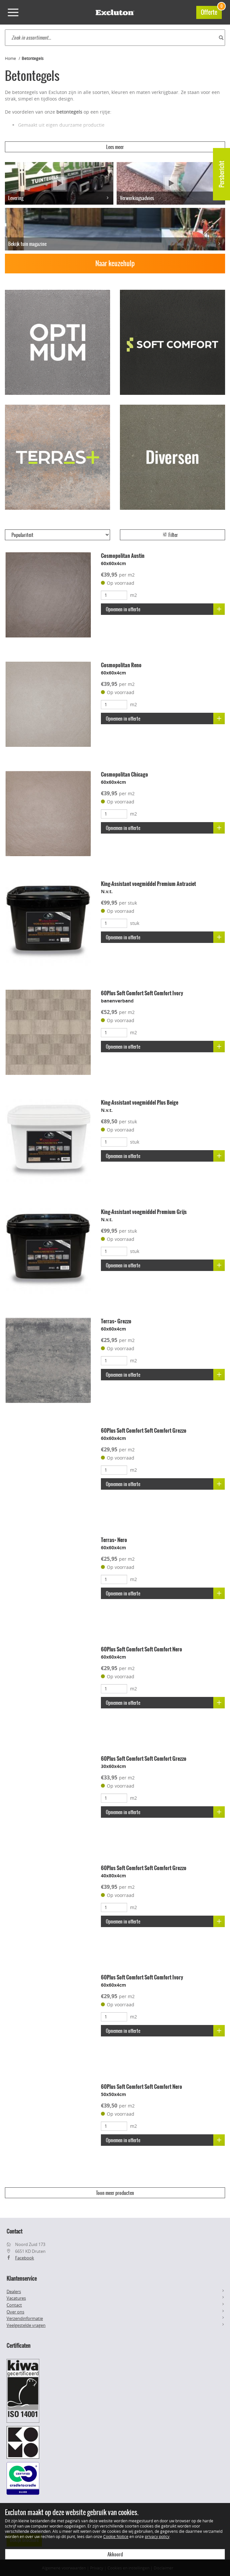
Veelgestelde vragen (26, 2325)
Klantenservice (22, 2278)
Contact (14, 2305)
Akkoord (115, 2554)
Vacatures (16, 2298)
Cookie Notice (115, 2536)
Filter (170, 535)
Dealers (14, 2291)
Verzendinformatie (25, 2318)
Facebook (24, 2258)
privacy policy (157, 2536)
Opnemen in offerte (165, 609)
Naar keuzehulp (115, 263)
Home (10, 58)
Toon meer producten (115, 2193)
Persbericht (221, 174)
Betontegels (33, 58)
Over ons (15, 2312)
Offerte (211, 11)
